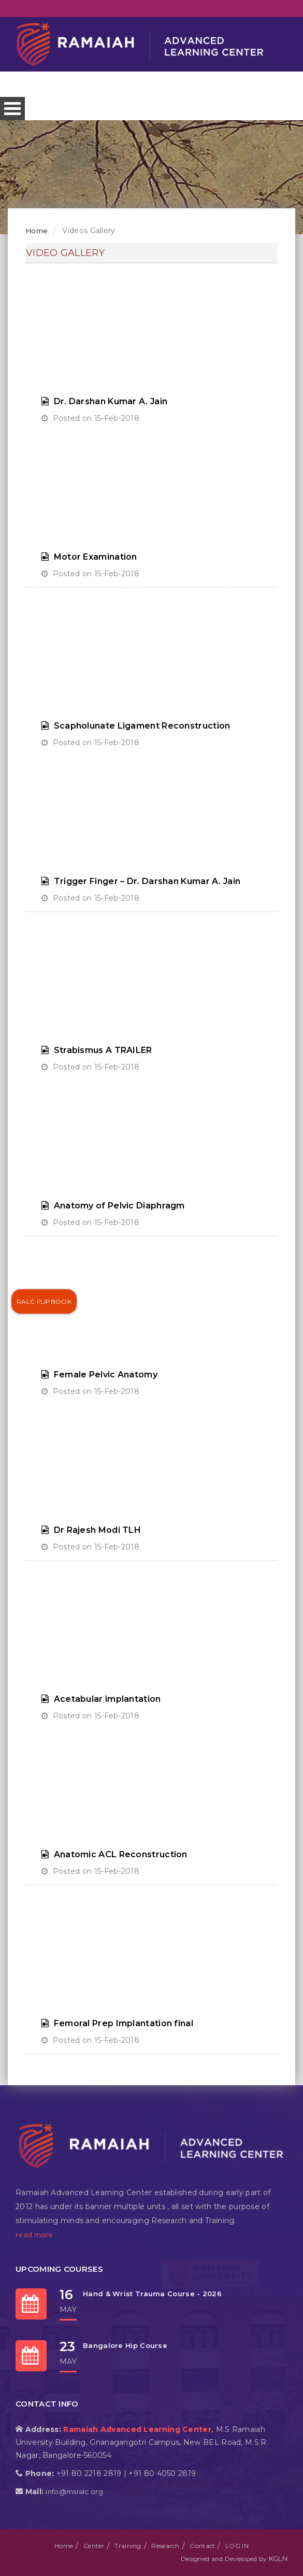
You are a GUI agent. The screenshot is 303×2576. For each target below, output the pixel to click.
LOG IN (237, 2546)
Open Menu (12, 108)
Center (94, 2546)
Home (37, 230)
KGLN (278, 2558)
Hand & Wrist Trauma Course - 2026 (152, 2293)
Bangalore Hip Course (125, 2345)
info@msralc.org (74, 2491)
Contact (202, 2546)
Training (127, 2546)
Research (165, 2546)
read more (34, 2234)
